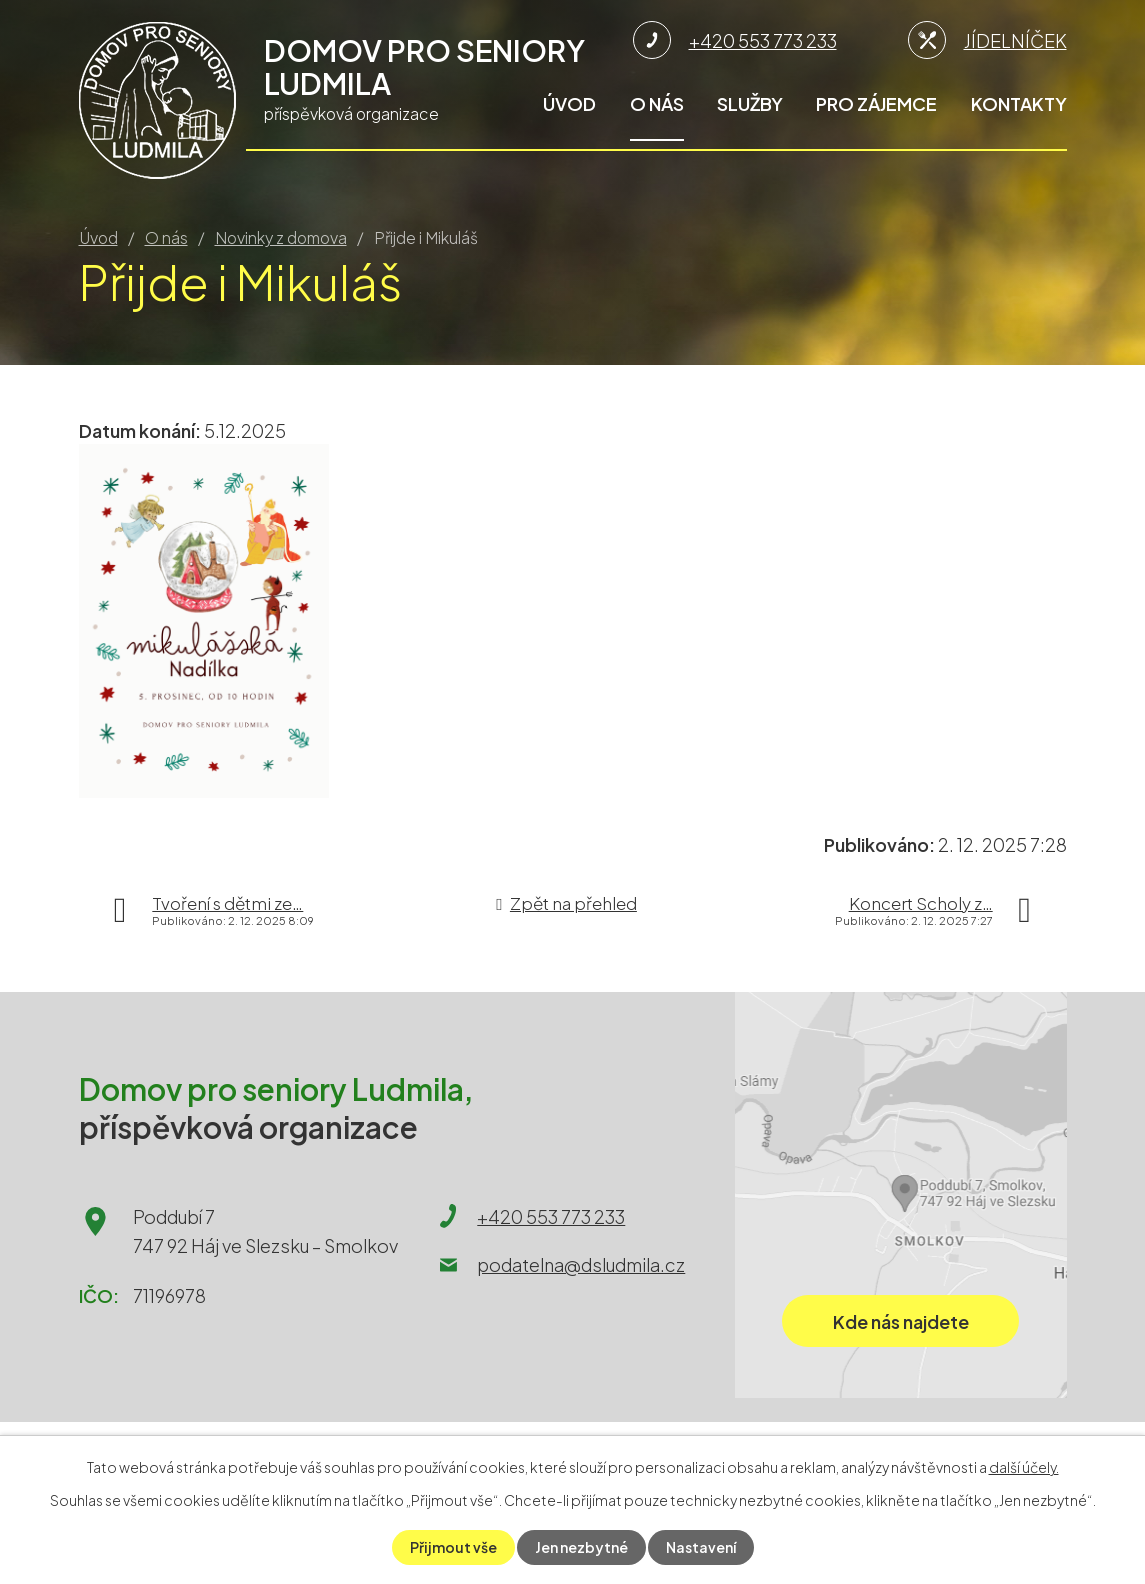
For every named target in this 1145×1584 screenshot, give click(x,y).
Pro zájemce (876, 103)
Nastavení (701, 1547)
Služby (750, 103)
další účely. (1024, 1467)
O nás (657, 103)
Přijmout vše (453, 1547)
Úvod (569, 103)
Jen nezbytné (581, 1547)
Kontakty (1019, 103)
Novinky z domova (281, 238)
